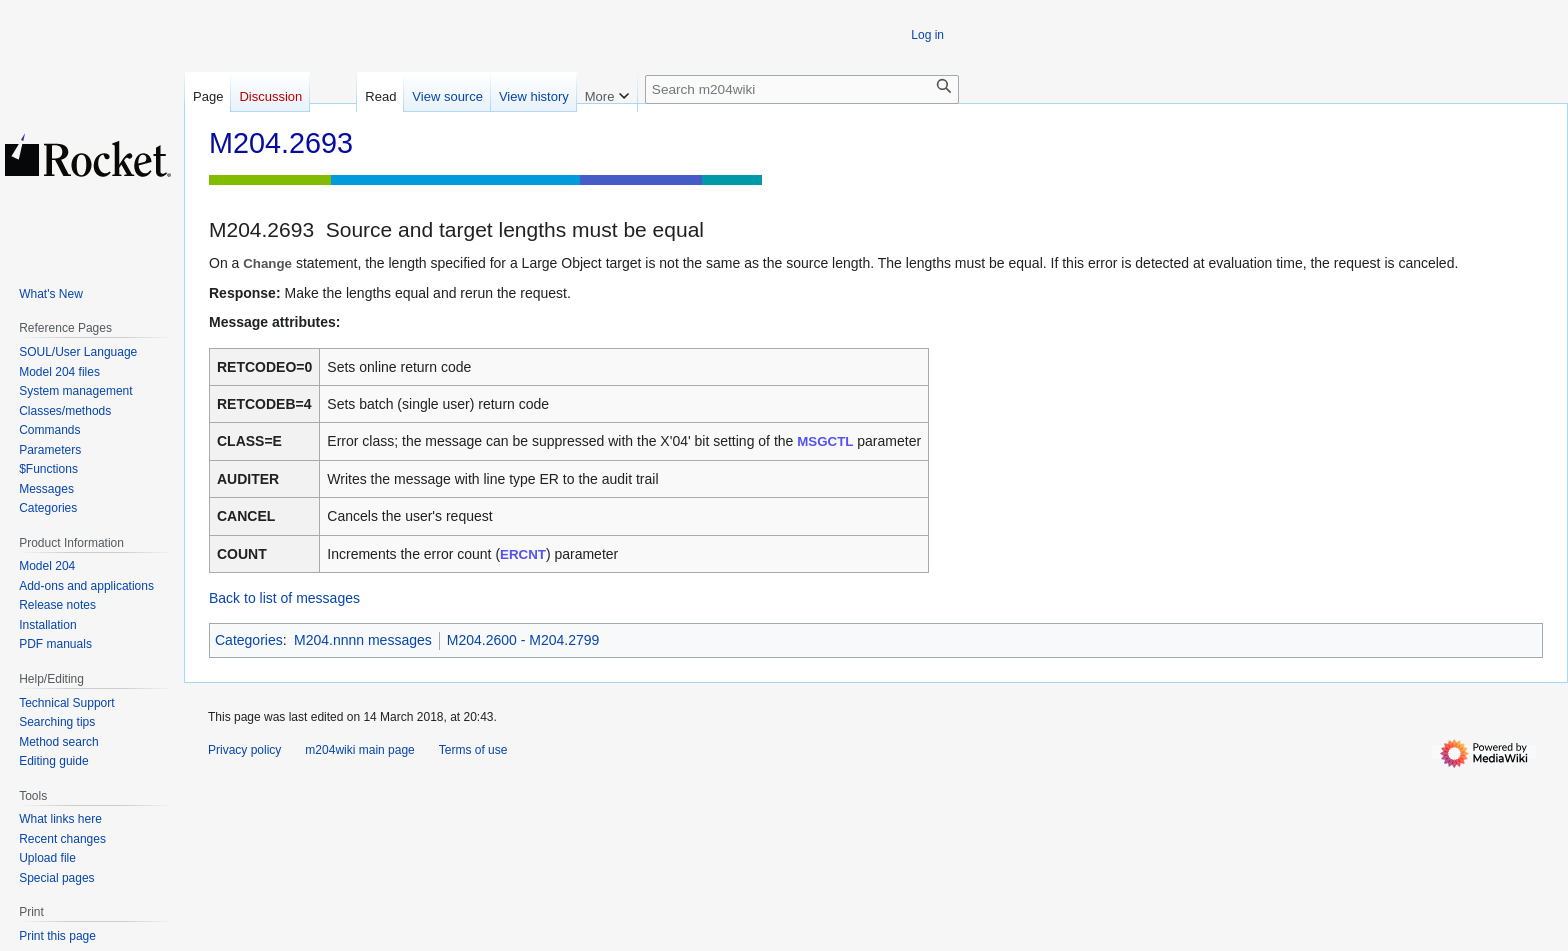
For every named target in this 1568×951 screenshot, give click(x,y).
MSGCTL (825, 441)
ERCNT (523, 554)
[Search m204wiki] (802, 89)
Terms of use (473, 750)
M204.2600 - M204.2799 (523, 640)
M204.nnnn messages (363, 640)
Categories (249, 640)
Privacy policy (244, 750)
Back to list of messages (284, 598)
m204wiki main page (359, 750)
